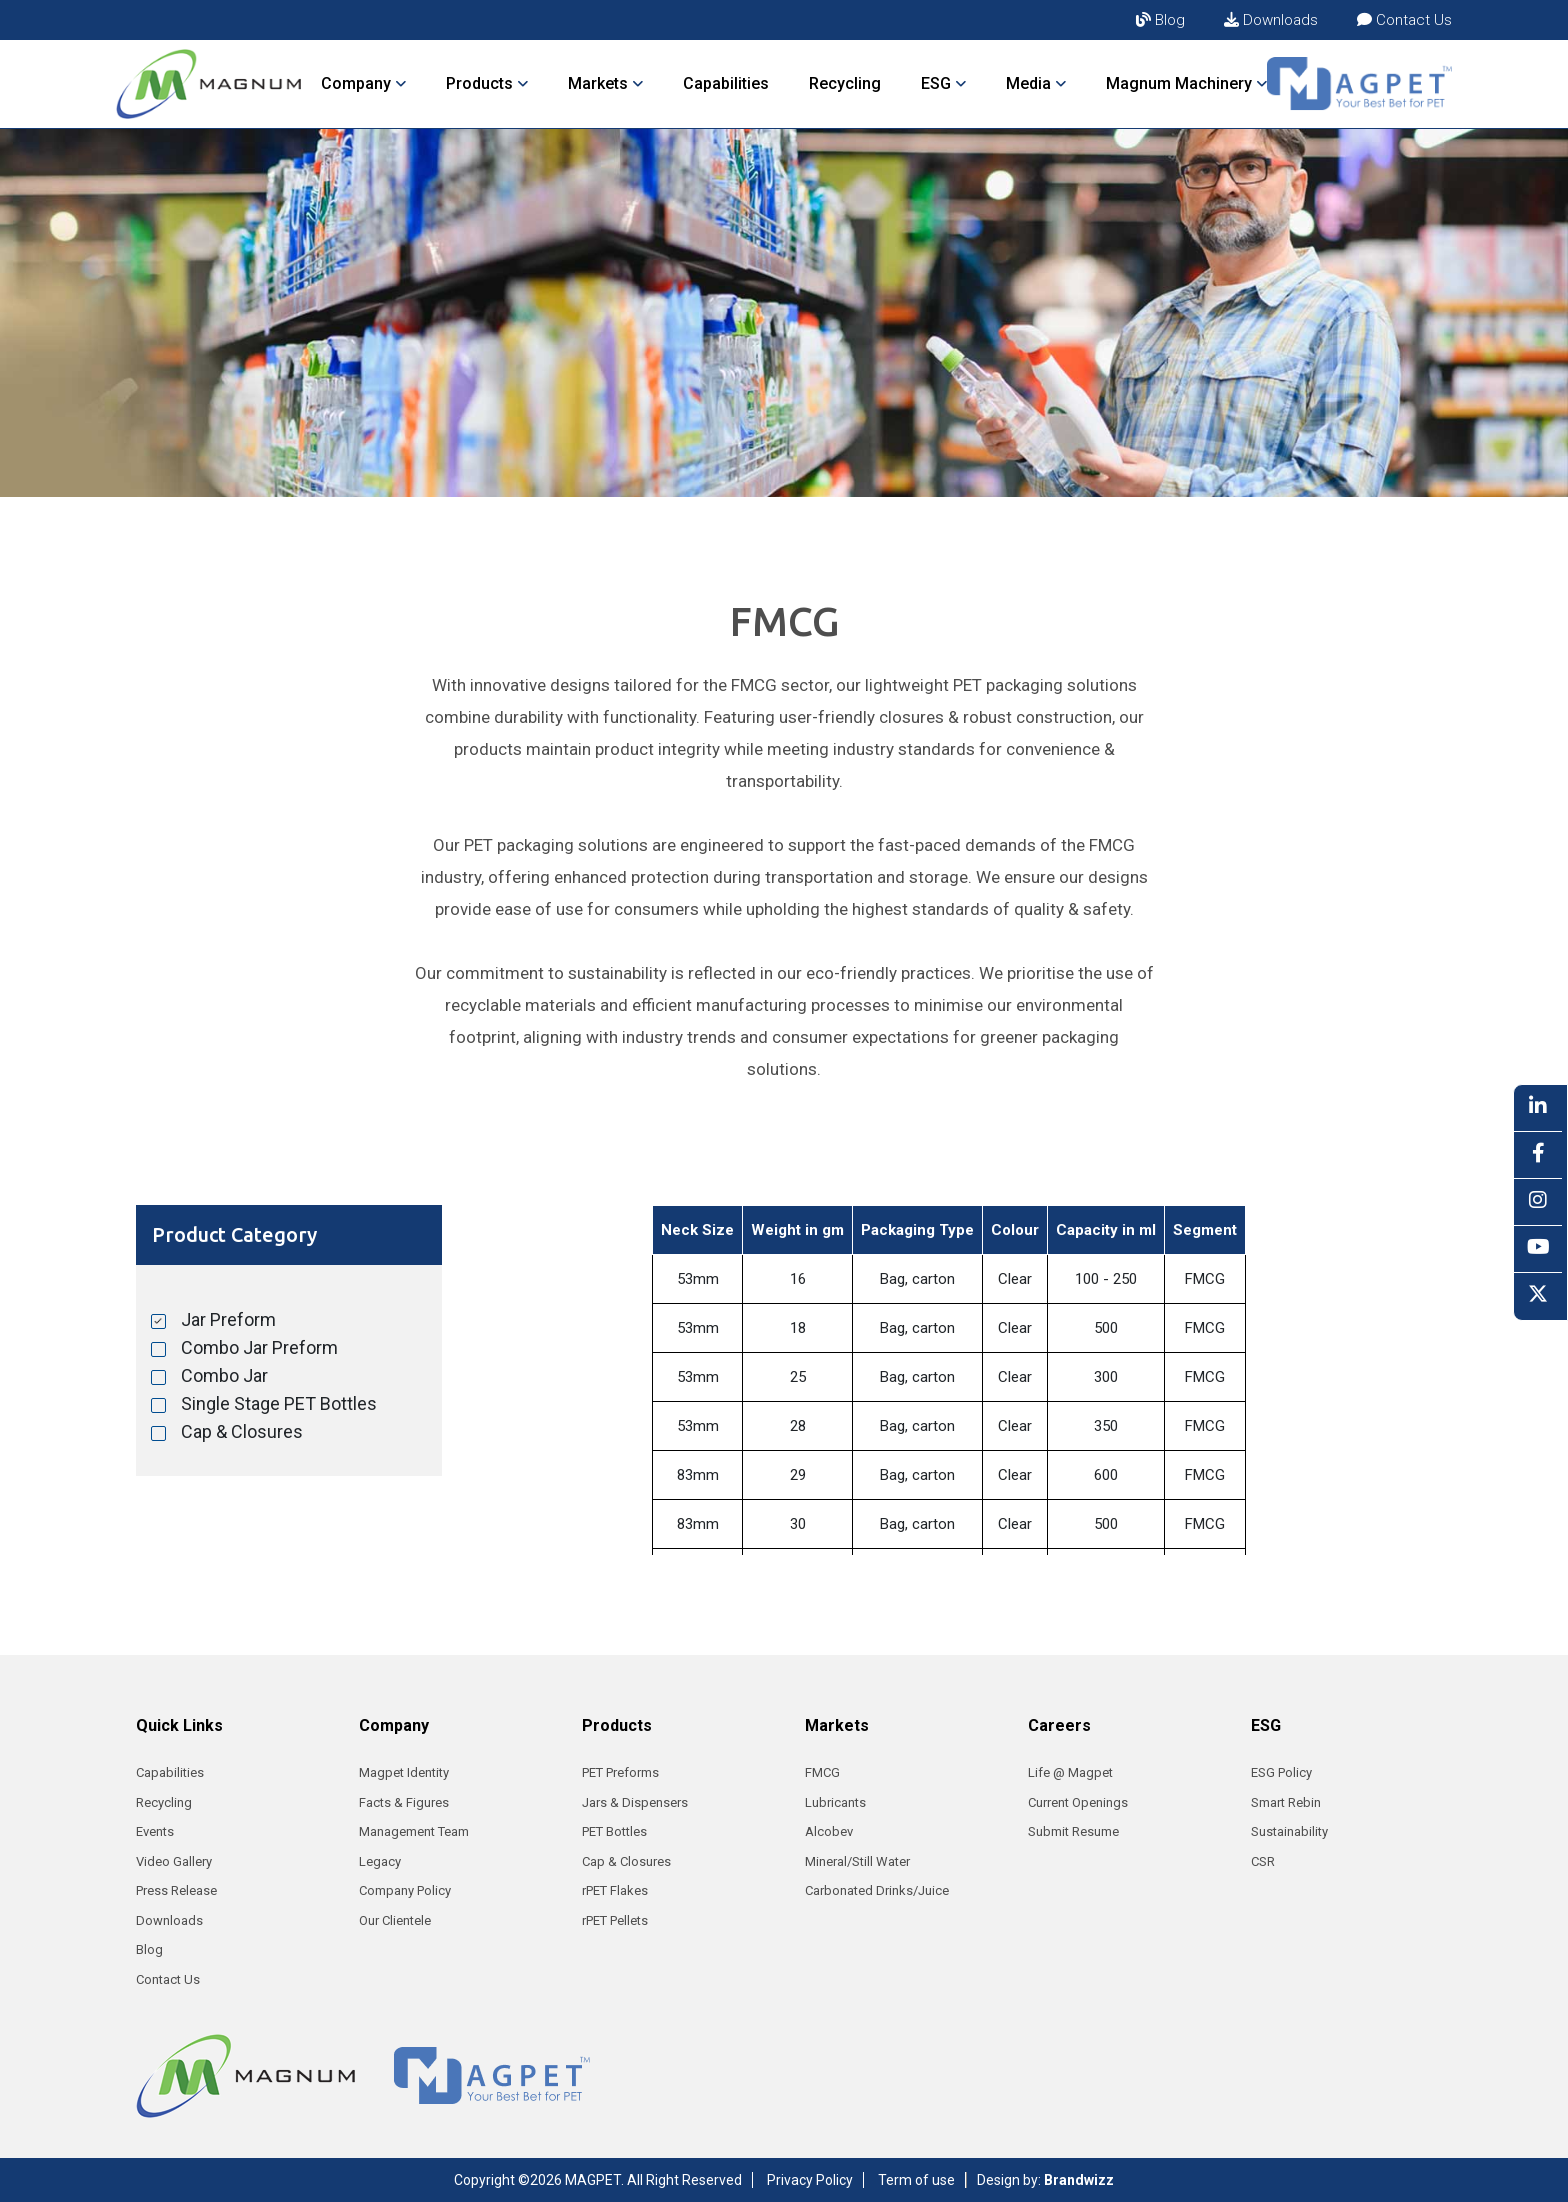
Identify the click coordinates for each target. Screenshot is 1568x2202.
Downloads (1271, 20)
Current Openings (1078, 1802)
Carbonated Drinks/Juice (877, 1890)
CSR (1263, 1861)
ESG (943, 83)
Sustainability (1289, 1831)
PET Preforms (620, 1772)
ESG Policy (1281, 1772)
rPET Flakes (615, 1890)
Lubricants (835, 1802)
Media (1036, 83)
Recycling (845, 83)
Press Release (176, 1890)
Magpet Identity (404, 1772)
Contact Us (1404, 20)
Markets (605, 83)
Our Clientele (395, 1920)
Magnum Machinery (1186, 83)
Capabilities (726, 83)
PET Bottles (614, 1831)
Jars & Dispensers (635, 1802)
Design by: (1045, 2180)
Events (155, 1831)
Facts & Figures (404, 1802)
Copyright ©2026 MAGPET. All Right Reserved (598, 2180)
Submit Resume (1073, 1831)
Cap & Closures (626, 1861)
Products (487, 83)
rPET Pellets (615, 1920)
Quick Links (179, 1725)
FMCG (822, 1772)
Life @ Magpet (1070, 1772)
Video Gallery (174, 1861)
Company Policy (405, 1890)
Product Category (234, 1234)
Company (363, 83)
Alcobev (829, 1831)
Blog (1160, 20)
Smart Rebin (1286, 1802)
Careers (1059, 1725)
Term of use (916, 2180)
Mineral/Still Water (857, 1861)
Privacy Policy (810, 2180)
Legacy (380, 1861)
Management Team (414, 1831)
